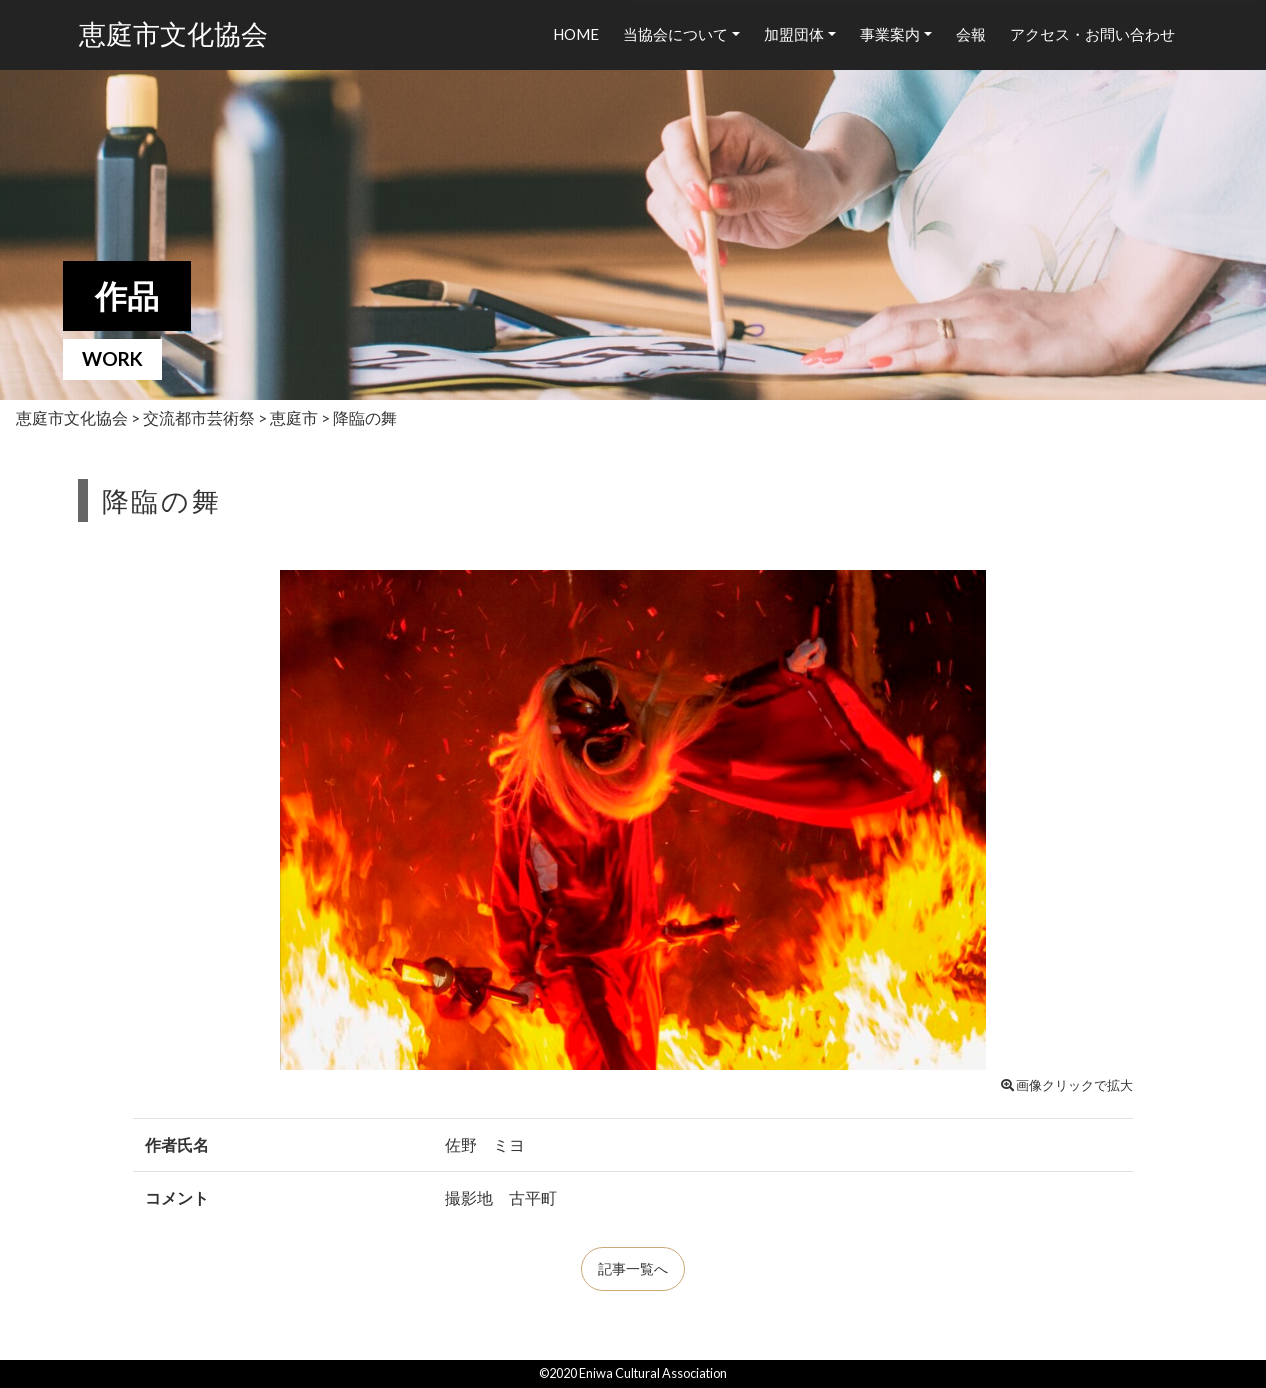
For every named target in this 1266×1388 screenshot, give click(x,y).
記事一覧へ (633, 1269)
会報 (971, 34)
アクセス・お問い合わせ (1092, 34)
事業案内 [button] (890, 34)
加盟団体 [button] (794, 34)
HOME (576, 34)
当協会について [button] (675, 34)
